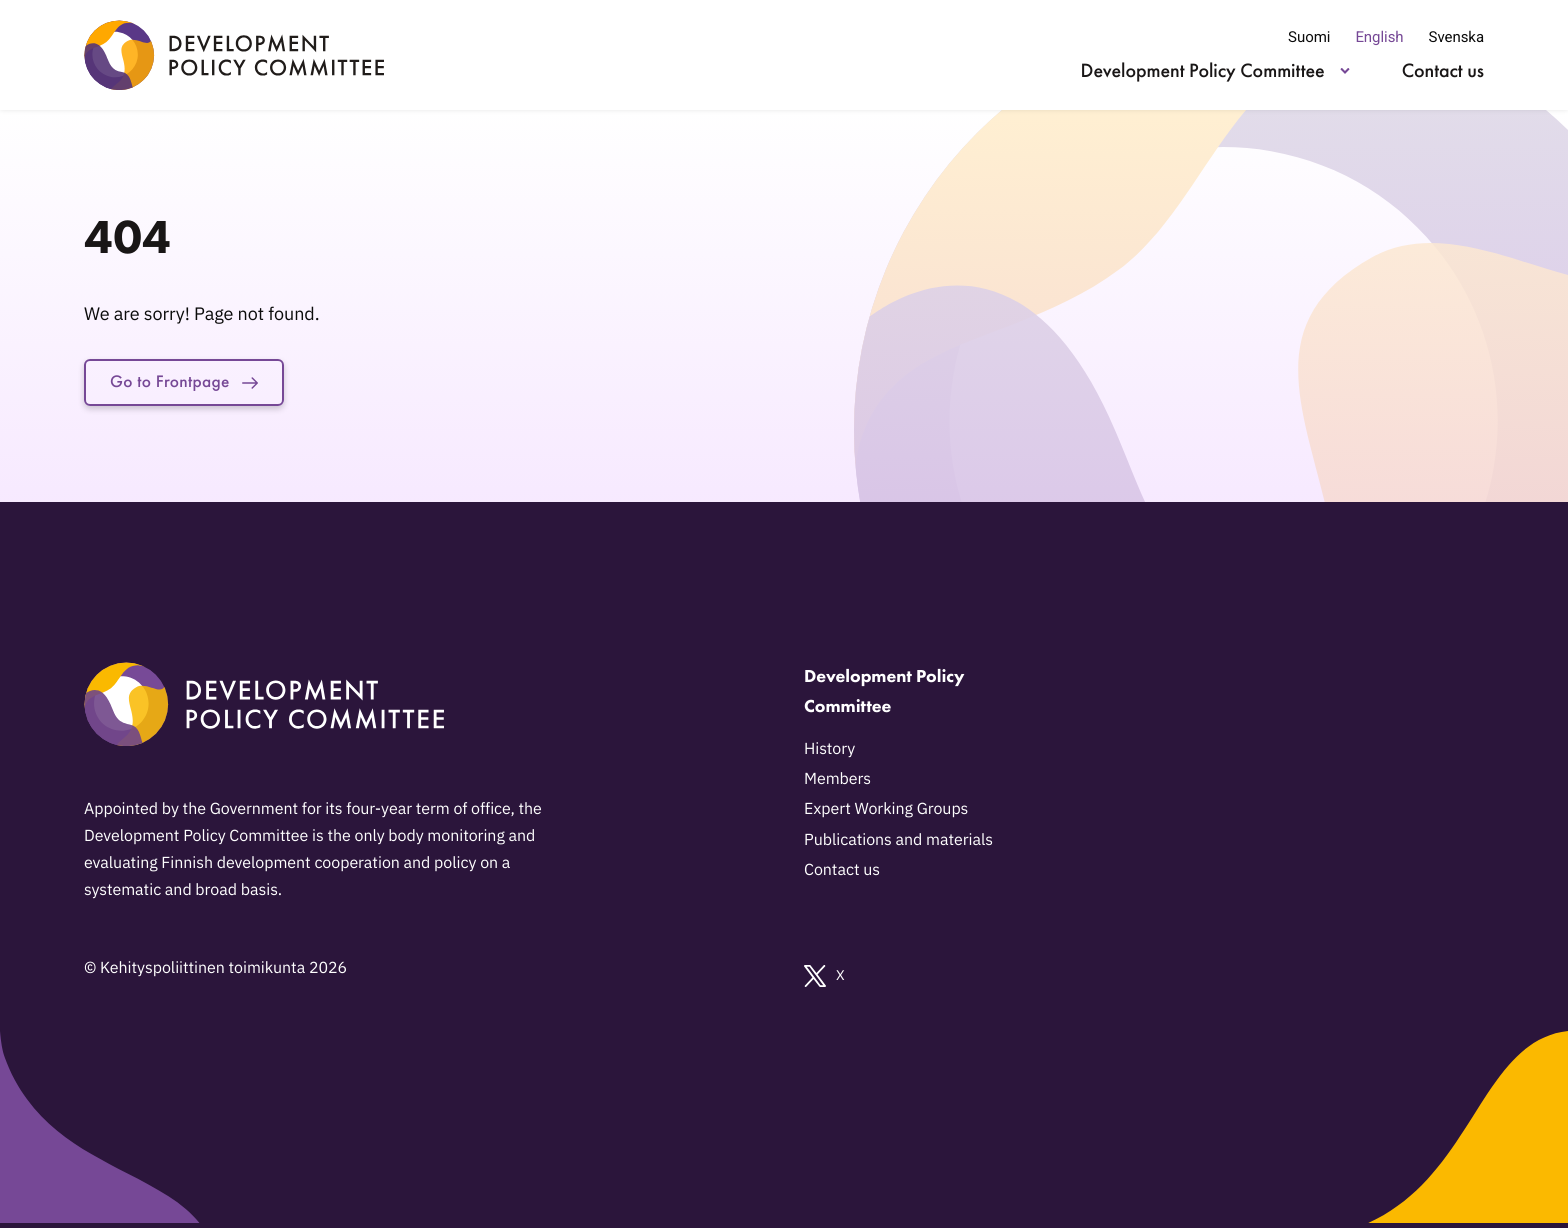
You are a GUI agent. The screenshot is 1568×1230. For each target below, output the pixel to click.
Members (837, 782)
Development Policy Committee (1203, 70)
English (1379, 37)
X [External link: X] (824, 979)
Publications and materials (898, 842)
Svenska (1456, 37)
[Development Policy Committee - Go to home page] (234, 55)
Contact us (1443, 70)
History (829, 752)
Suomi (1309, 37)
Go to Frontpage (192, 384)
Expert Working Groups (886, 812)
